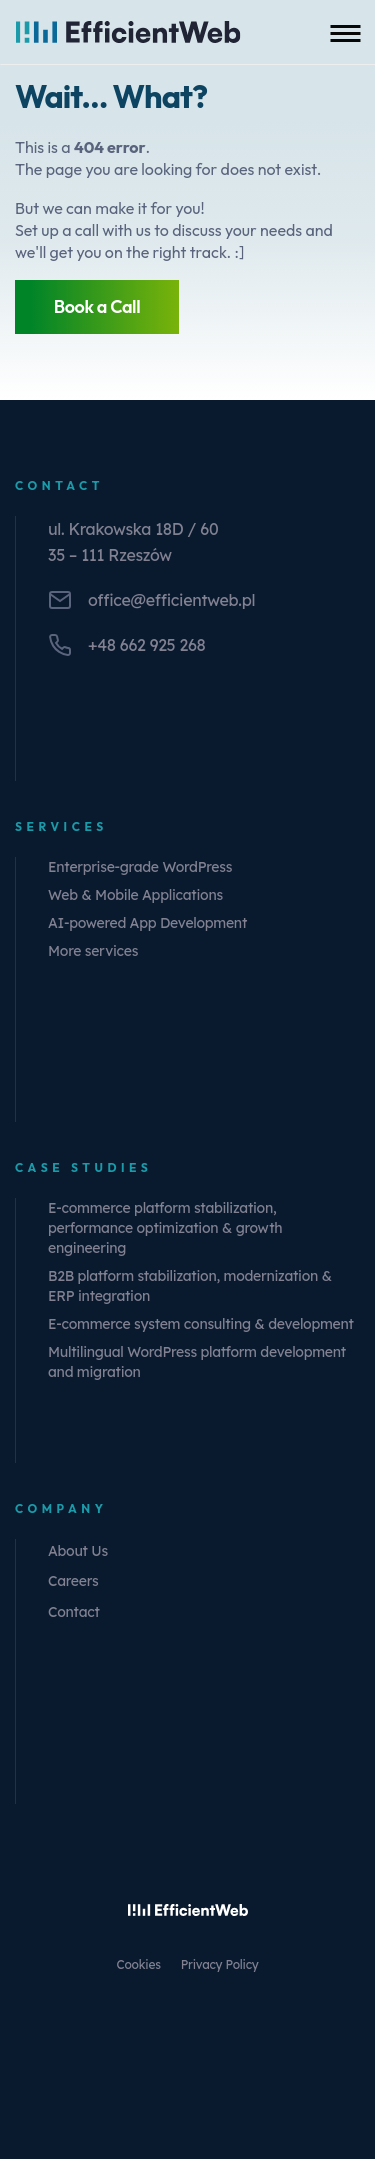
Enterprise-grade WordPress (140, 867)
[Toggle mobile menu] (345, 32)
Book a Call (97, 306)
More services (93, 951)
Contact (74, 1612)
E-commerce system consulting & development (201, 1324)
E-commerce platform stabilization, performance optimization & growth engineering (165, 1228)
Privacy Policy (220, 1964)
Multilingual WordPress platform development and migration (197, 1362)
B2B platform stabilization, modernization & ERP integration (190, 1286)
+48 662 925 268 (147, 645)
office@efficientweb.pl (171, 600)
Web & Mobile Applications (135, 895)
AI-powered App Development (147, 923)
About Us (78, 1551)
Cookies (139, 1964)
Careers (73, 1581)
